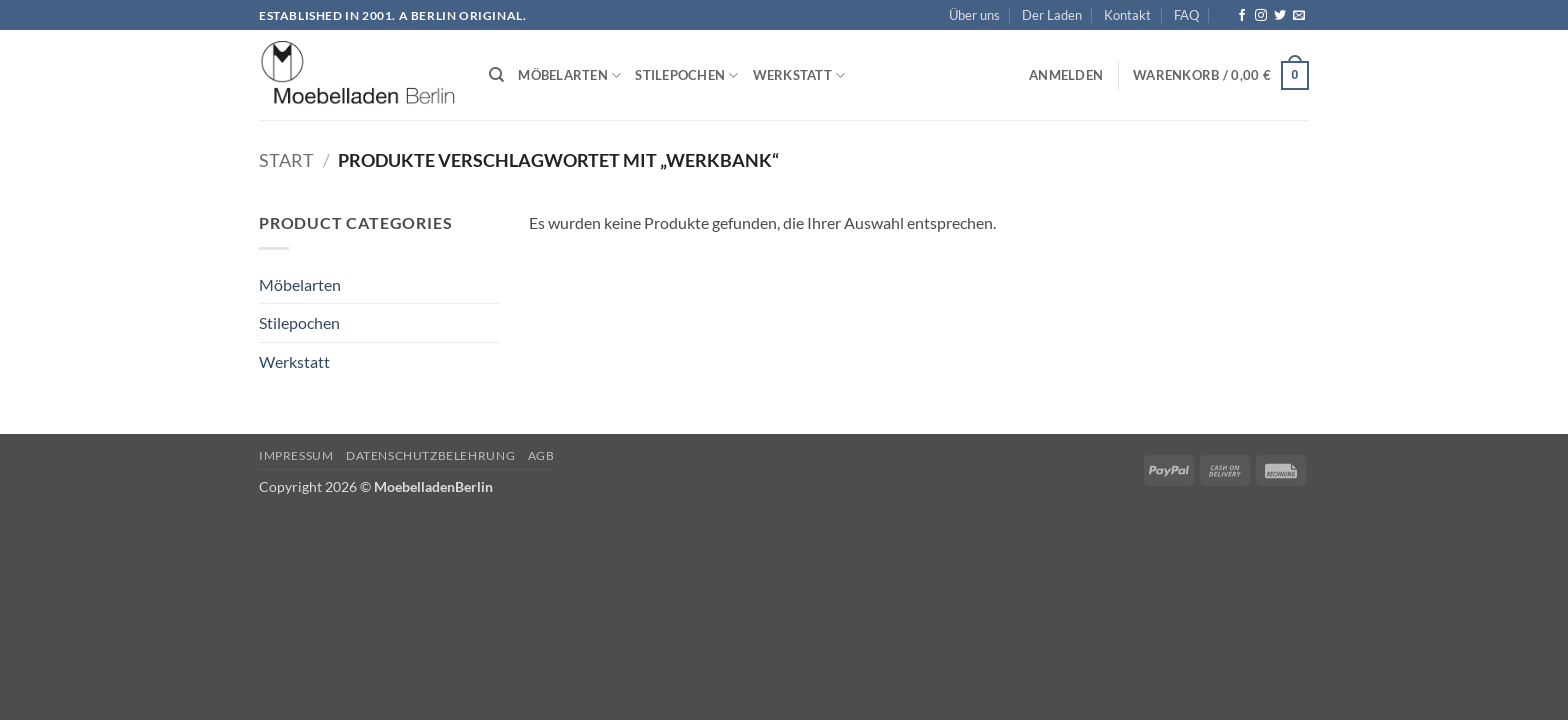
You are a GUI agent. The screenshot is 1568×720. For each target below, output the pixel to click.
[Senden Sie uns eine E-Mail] (1299, 16)
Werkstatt (799, 75)
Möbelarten (569, 75)
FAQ (1186, 15)
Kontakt (1127, 15)
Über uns (974, 15)
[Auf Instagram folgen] (1261, 16)
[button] (1066, 75)
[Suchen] (496, 75)
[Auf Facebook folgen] (1242, 16)
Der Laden (1052, 15)
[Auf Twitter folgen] (1280, 16)
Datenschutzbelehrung (430, 455)
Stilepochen (686, 75)
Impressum (296, 455)
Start (286, 160)
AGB (541, 455)
